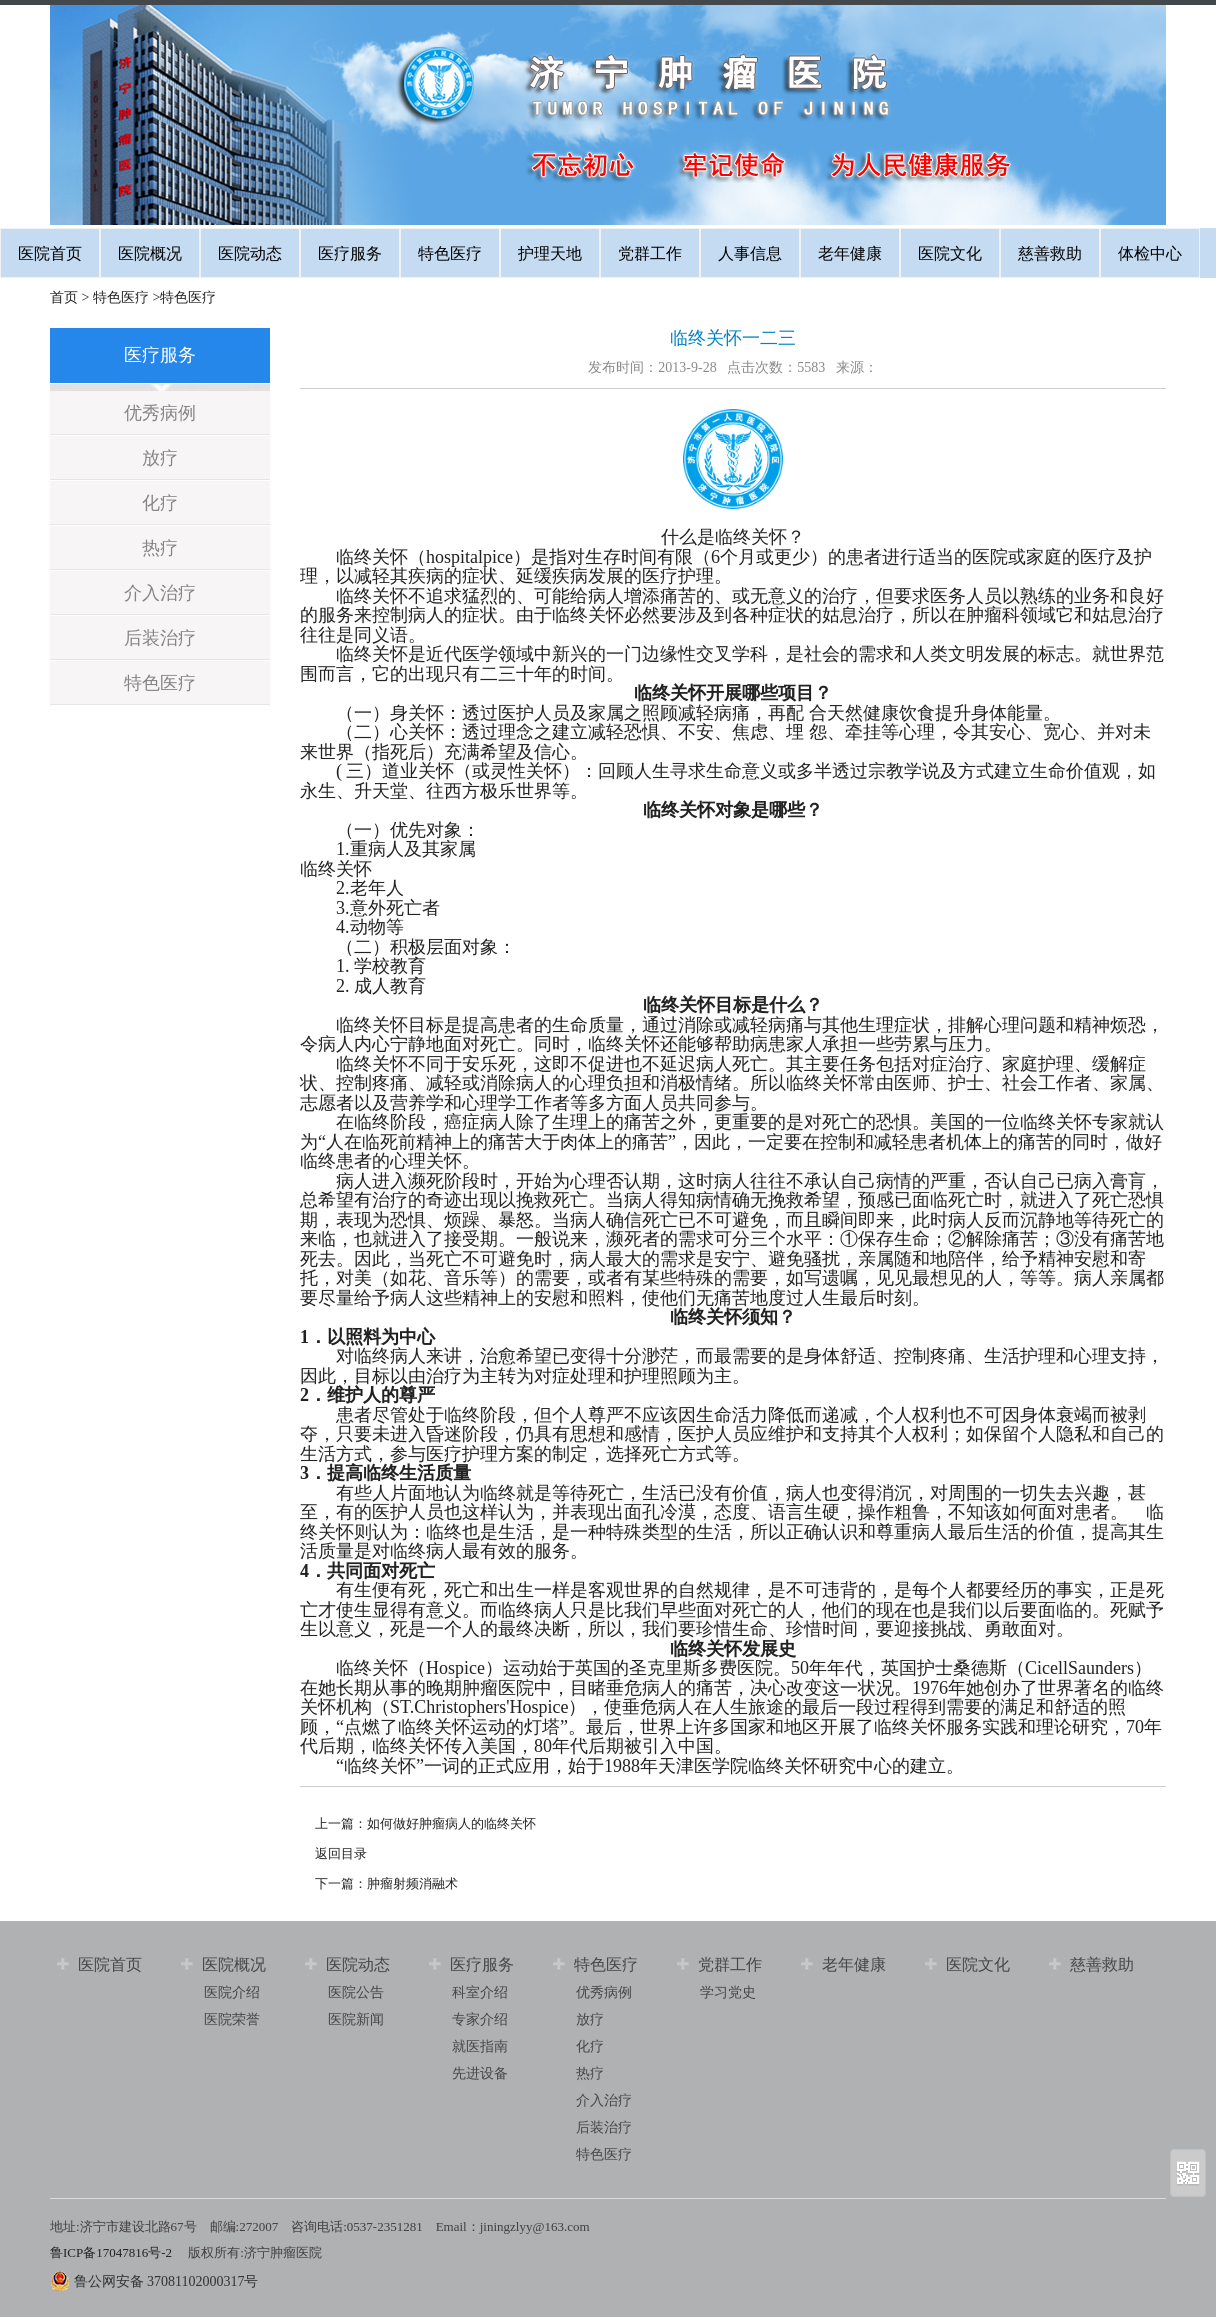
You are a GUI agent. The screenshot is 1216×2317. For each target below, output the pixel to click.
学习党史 (728, 1992)
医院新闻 (356, 2019)
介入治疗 (160, 593)
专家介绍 (480, 2019)
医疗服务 (350, 253)
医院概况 (150, 253)
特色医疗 (450, 253)
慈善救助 (1050, 253)
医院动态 (250, 253)
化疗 (160, 503)
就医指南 (480, 2046)
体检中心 (1150, 253)
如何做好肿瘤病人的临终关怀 (451, 1823)
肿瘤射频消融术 (412, 1883)
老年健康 (850, 253)
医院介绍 (232, 1992)
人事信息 (750, 253)
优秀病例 (160, 413)
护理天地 (550, 253)
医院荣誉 (232, 2019)
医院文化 (950, 253)
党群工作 (650, 253)
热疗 (160, 548)
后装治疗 (160, 638)
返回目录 (341, 1853)
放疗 (160, 458)
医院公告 (356, 1992)
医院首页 (50, 253)
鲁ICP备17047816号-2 (112, 2252)
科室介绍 (480, 1992)
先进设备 (480, 2073)
